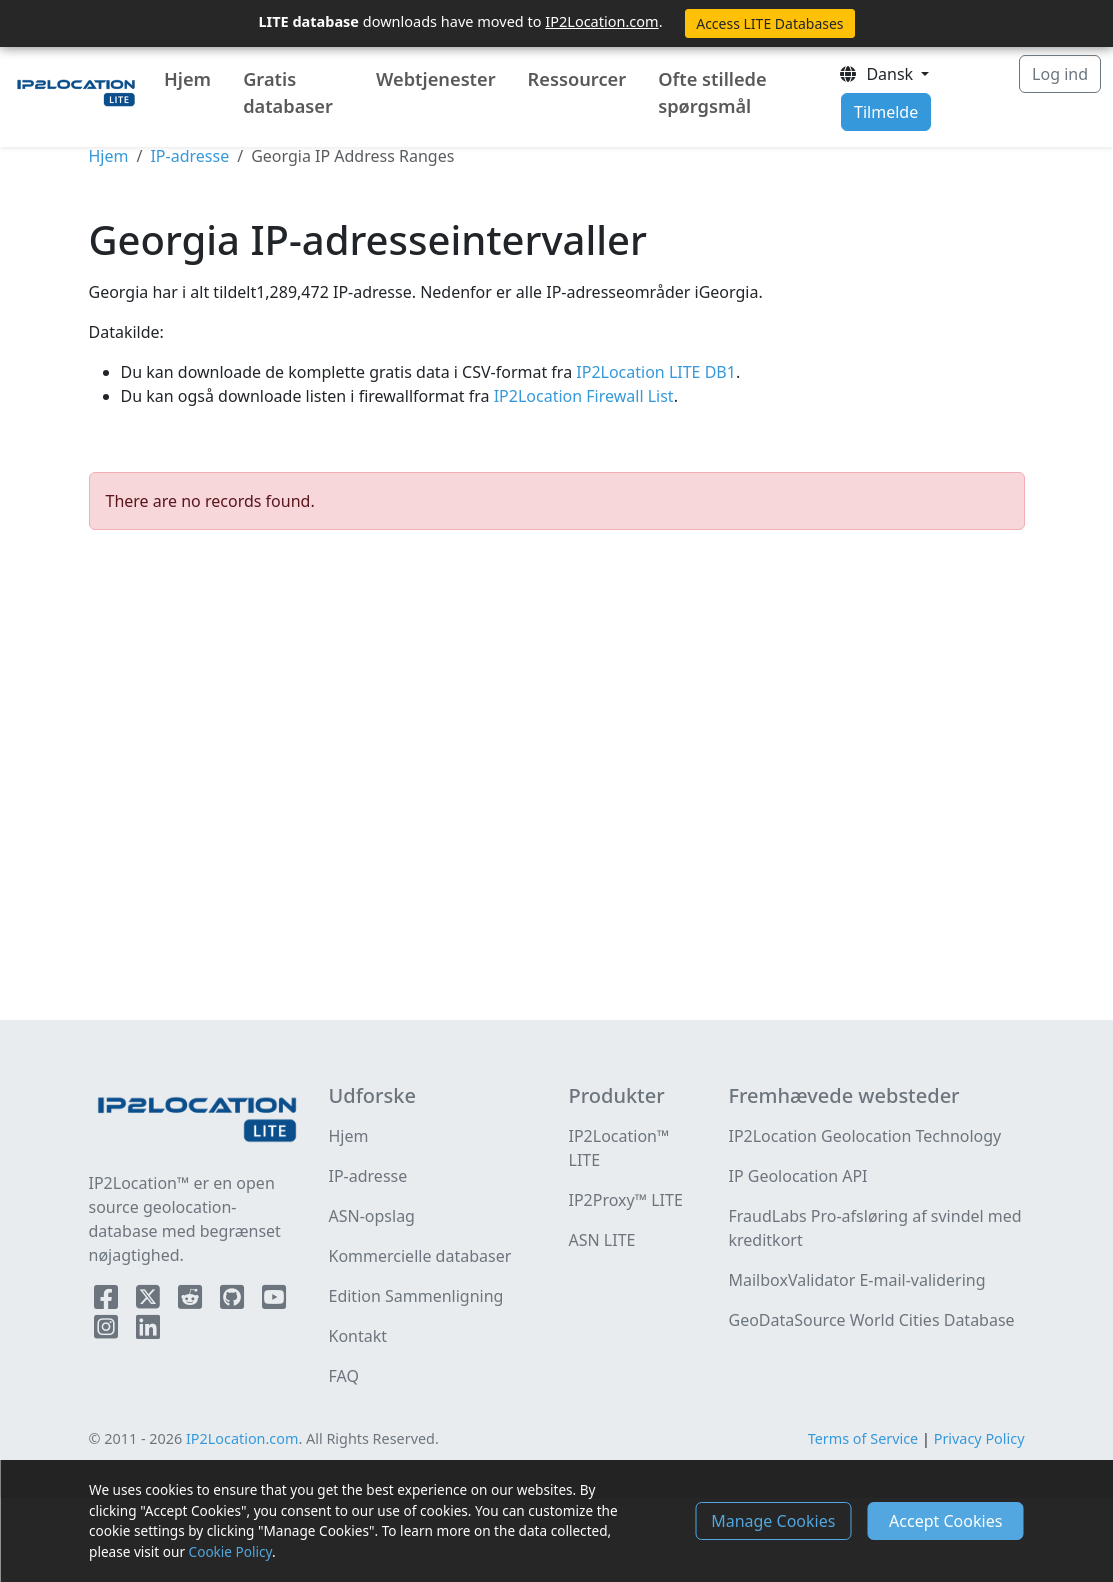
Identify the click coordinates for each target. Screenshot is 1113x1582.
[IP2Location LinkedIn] (148, 1331)
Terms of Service (863, 1438)
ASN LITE (602, 1240)
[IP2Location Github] (234, 1301)
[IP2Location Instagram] (108, 1331)
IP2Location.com (601, 21)
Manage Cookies (773, 1521)
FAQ (344, 1376)
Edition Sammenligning (416, 1296)
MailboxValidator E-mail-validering (856, 1280)
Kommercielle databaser (420, 1256)
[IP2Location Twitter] (150, 1301)
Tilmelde (886, 112)
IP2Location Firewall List (582, 396)
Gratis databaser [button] (288, 92)
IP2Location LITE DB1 (654, 372)
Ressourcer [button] (577, 79)
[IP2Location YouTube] (274, 1301)
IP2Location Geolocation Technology (864, 1136)
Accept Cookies (945, 1521)
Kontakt (358, 1336)
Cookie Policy (230, 1551)
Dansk (877, 74)
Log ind (1060, 74)
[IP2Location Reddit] (192, 1301)
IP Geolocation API (797, 1176)
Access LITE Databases (769, 23)
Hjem (187, 79)
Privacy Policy (979, 1438)
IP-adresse (189, 156)
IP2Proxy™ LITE (626, 1200)
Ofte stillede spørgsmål (712, 92)
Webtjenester (436, 79)
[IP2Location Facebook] (108, 1301)
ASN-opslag (372, 1216)
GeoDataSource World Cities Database (871, 1320)
